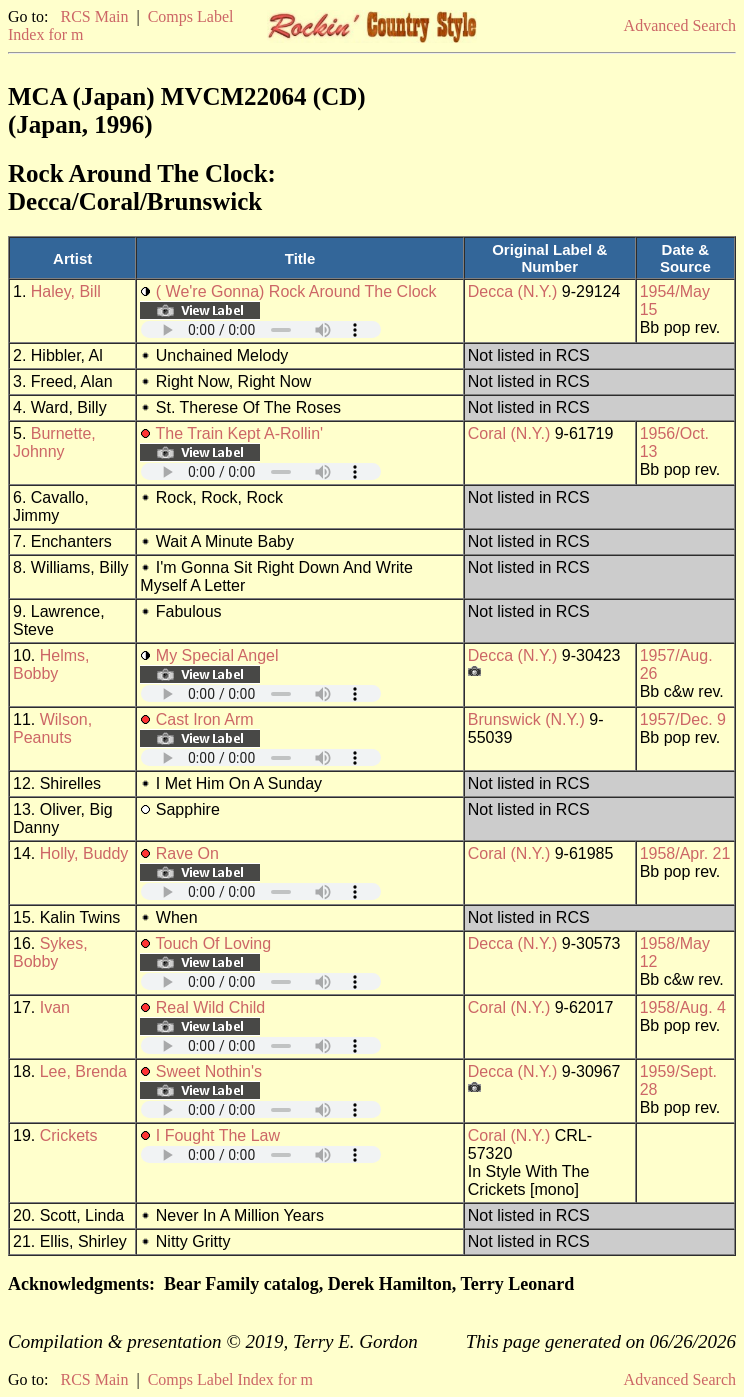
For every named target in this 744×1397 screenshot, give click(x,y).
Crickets (69, 1135)
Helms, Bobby (51, 664)
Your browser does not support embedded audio (261, 329)
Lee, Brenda (83, 1071)
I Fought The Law (218, 1135)
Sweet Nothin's (209, 1071)
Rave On (187, 853)
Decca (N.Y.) (513, 291)
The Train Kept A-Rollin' (240, 433)
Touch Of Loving (214, 943)
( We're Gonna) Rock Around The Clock (296, 291)
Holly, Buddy (84, 853)
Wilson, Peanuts (52, 728)
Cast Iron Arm (205, 719)
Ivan (55, 1007)
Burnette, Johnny (54, 442)
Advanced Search (680, 25)
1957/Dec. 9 (683, 719)
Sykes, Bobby (50, 952)
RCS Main (94, 16)
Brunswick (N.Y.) (526, 719)
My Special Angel (217, 655)
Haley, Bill (66, 291)
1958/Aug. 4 (683, 1007)
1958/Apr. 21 (685, 853)
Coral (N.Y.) (509, 433)
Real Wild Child (210, 1007)
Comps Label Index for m (230, 1379)
